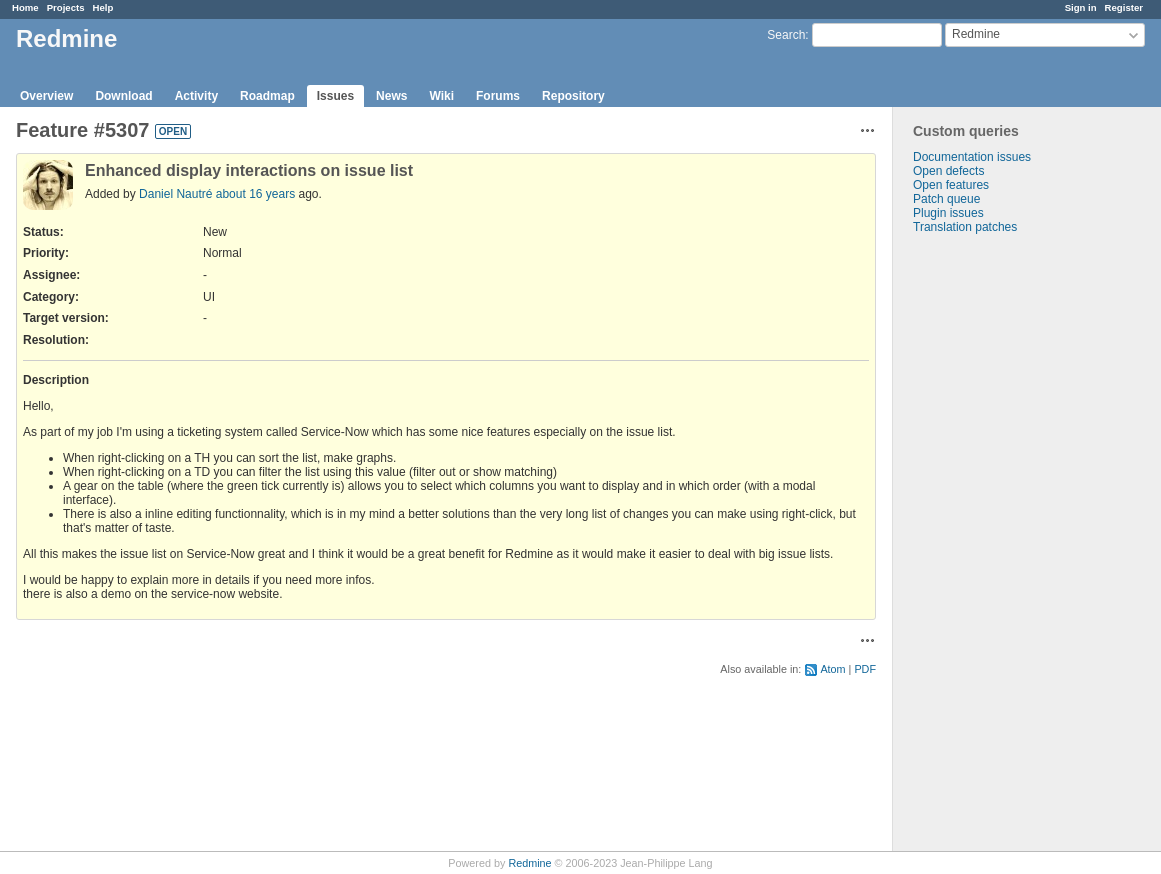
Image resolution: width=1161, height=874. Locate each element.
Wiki (441, 96)
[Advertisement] (993, 548)
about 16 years (255, 194)
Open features (951, 185)
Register (1124, 7)
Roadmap (267, 96)
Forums (498, 96)
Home (25, 7)
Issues (335, 96)
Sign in (1081, 7)
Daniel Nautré (175, 194)
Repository (573, 96)
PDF (865, 669)
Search (786, 35)
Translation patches (965, 227)
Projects (66, 7)
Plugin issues (948, 213)
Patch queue (946, 199)
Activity (196, 96)
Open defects (948, 171)
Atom (832, 669)
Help (103, 7)
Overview (46, 96)
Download (123, 96)
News (391, 96)
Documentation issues (972, 157)
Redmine (529, 863)
